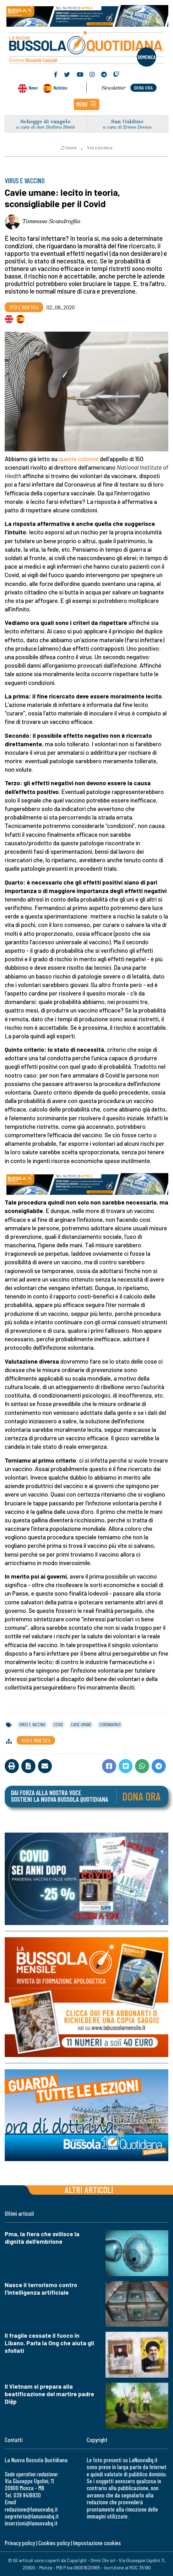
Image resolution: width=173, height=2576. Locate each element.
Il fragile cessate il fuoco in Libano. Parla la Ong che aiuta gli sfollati (49, 2343)
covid (58, 1724)
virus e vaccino (32, 1724)
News (33, 88)
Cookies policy (54, 2542)
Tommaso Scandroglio (51, 221)
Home (69, 147)
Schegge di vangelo (45, 121)
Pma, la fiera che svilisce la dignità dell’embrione (42, 2237)
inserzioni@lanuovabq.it (31, 2523)
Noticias (60, 88)
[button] (86, 104)
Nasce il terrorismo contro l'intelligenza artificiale (41, 2288)
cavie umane (81, 1724)
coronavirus (110, 1724)
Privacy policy (20, 2542)
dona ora (143, 88)
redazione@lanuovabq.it (31, 2509)
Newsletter (113, 87)
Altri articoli (89, 2189)
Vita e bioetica (99, 147)
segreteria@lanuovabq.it (32, 2516)
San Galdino (127, 121)
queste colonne (79, 458)
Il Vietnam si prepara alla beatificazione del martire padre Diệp (49, 2394)
